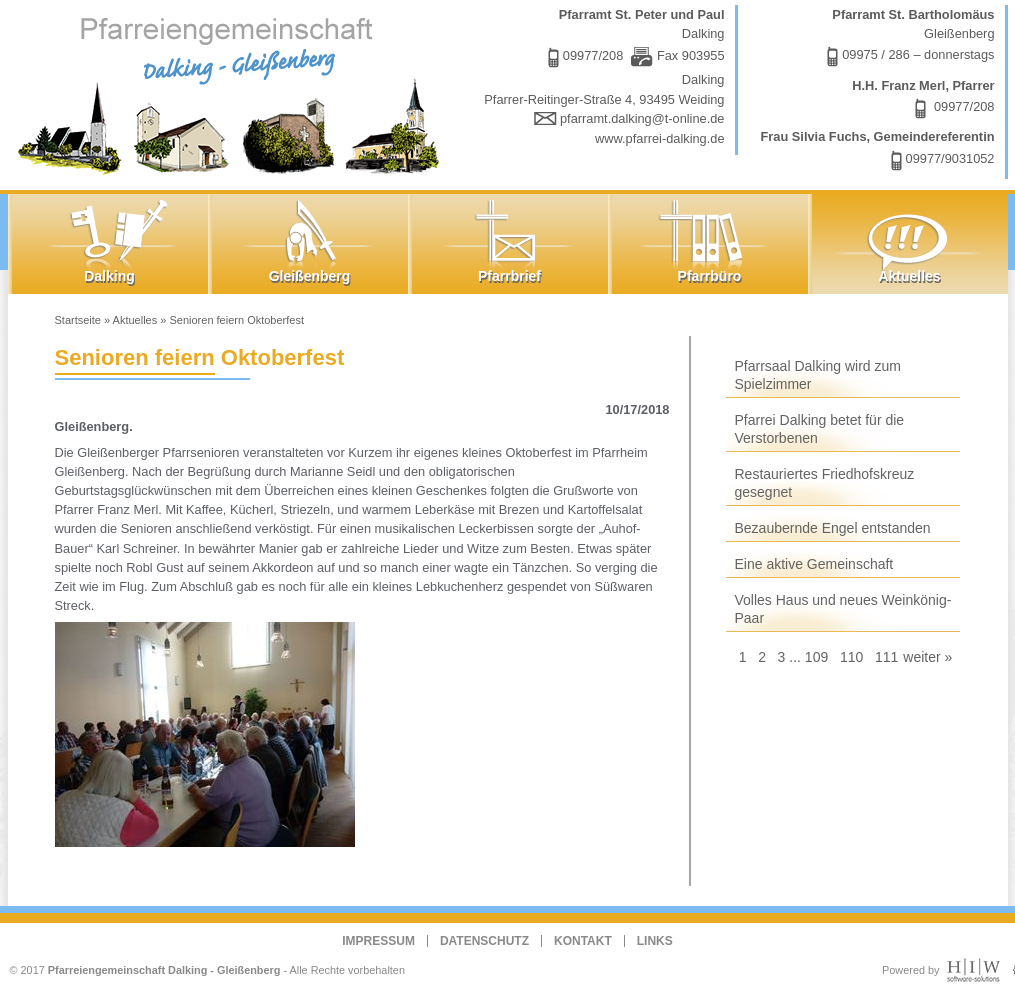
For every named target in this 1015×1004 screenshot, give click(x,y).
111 (886, 657)
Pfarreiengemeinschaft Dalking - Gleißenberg (164, 970)
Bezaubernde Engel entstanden (833, 528)
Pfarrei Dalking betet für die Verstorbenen (820, 429)
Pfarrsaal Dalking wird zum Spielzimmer (818, 375)
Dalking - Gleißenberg (233, 92)
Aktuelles (135, 320)
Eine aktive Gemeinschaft (814, 564)
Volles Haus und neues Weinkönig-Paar (843, 609)
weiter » (927, 657)
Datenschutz (484, 941)
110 (851, 657)
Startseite (78, 320)
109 (816, 657)
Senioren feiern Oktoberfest (236, 320)
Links (655, 941)
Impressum (378, 941)
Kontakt (583, 941)
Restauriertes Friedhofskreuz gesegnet (825, 483)
